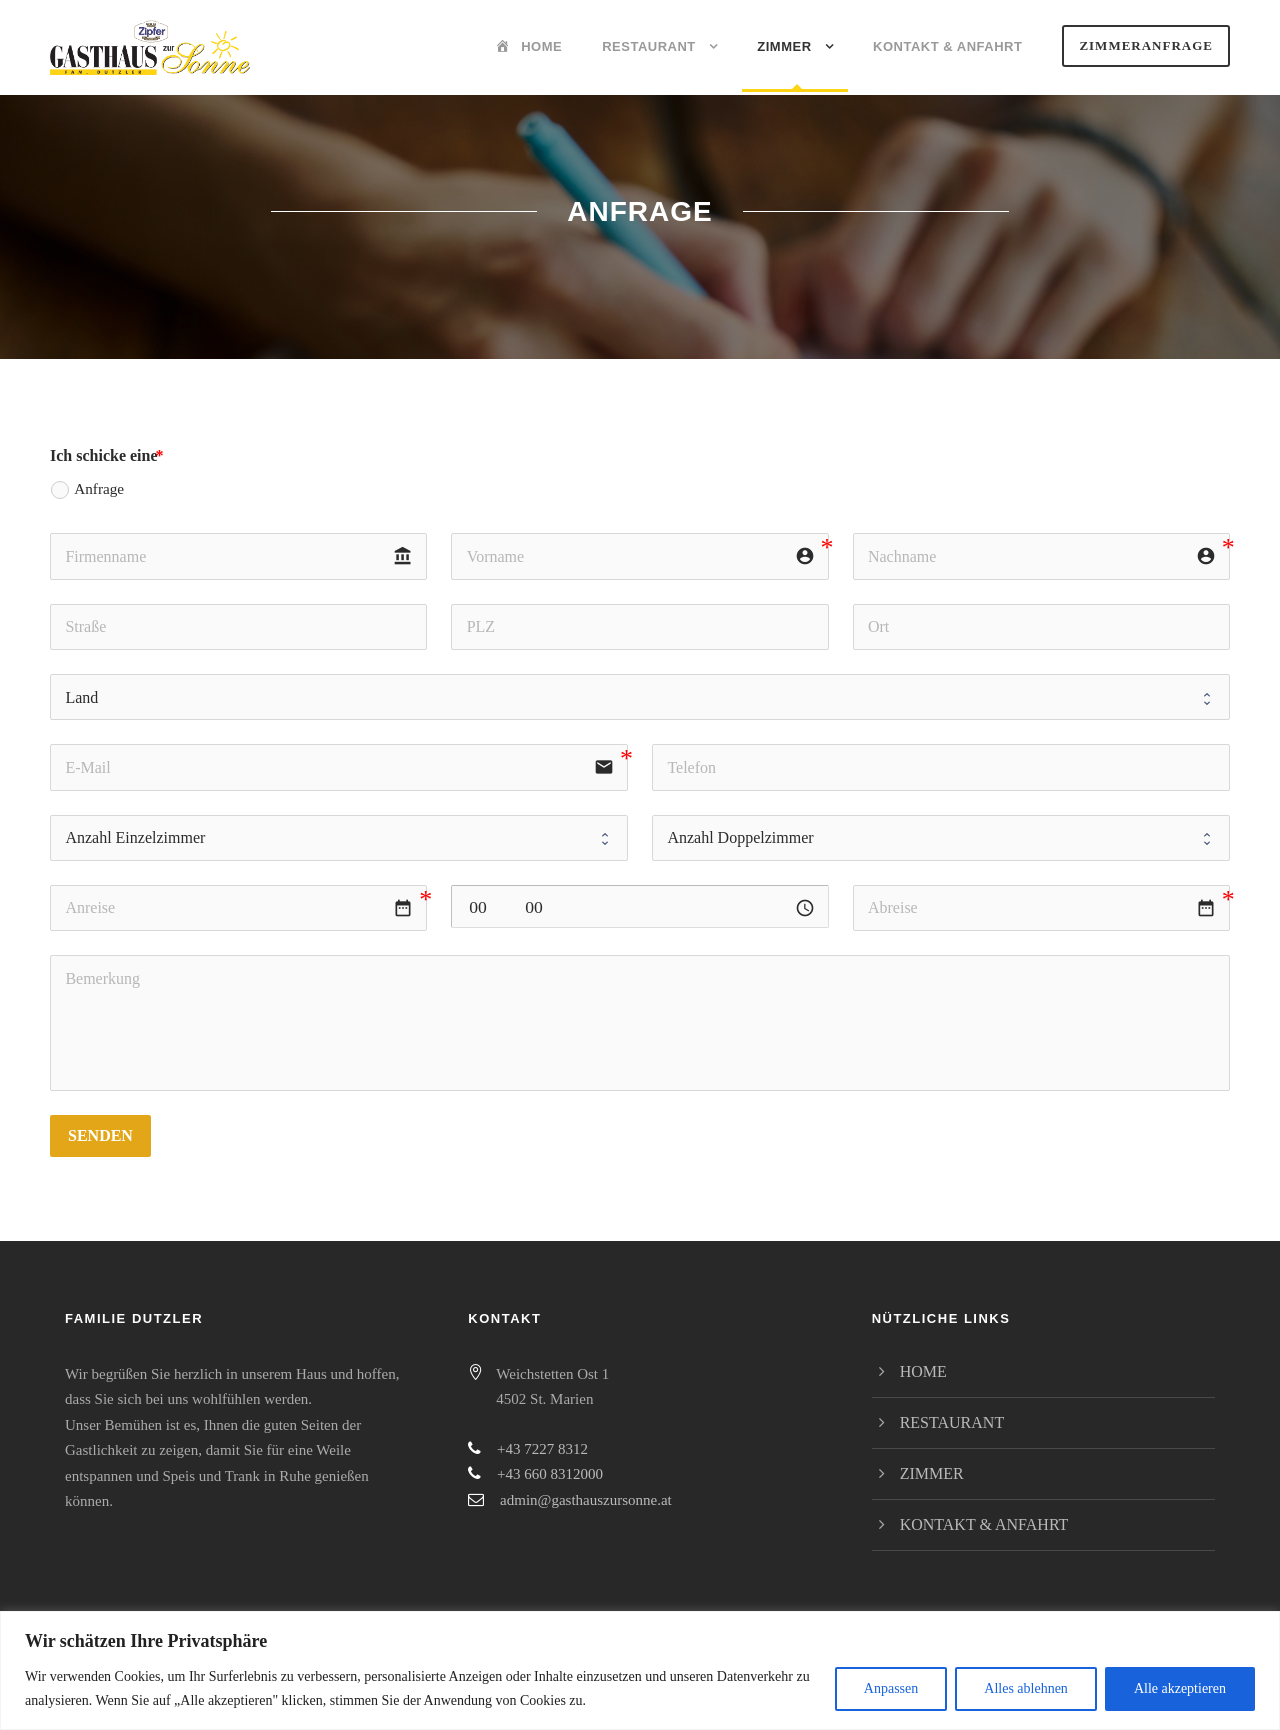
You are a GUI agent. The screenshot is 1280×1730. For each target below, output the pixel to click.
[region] (640, 1670)
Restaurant (649, 46)
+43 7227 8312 (542, 1449)
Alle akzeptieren (1180, 1688)
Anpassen (891, 1688)
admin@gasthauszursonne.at (586, 1500)
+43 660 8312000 (550, 1474)
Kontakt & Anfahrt (947, 46)
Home (923, 1371)
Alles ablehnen (1026, 1688)
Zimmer (784, 46)
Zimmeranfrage (1146, 45)
